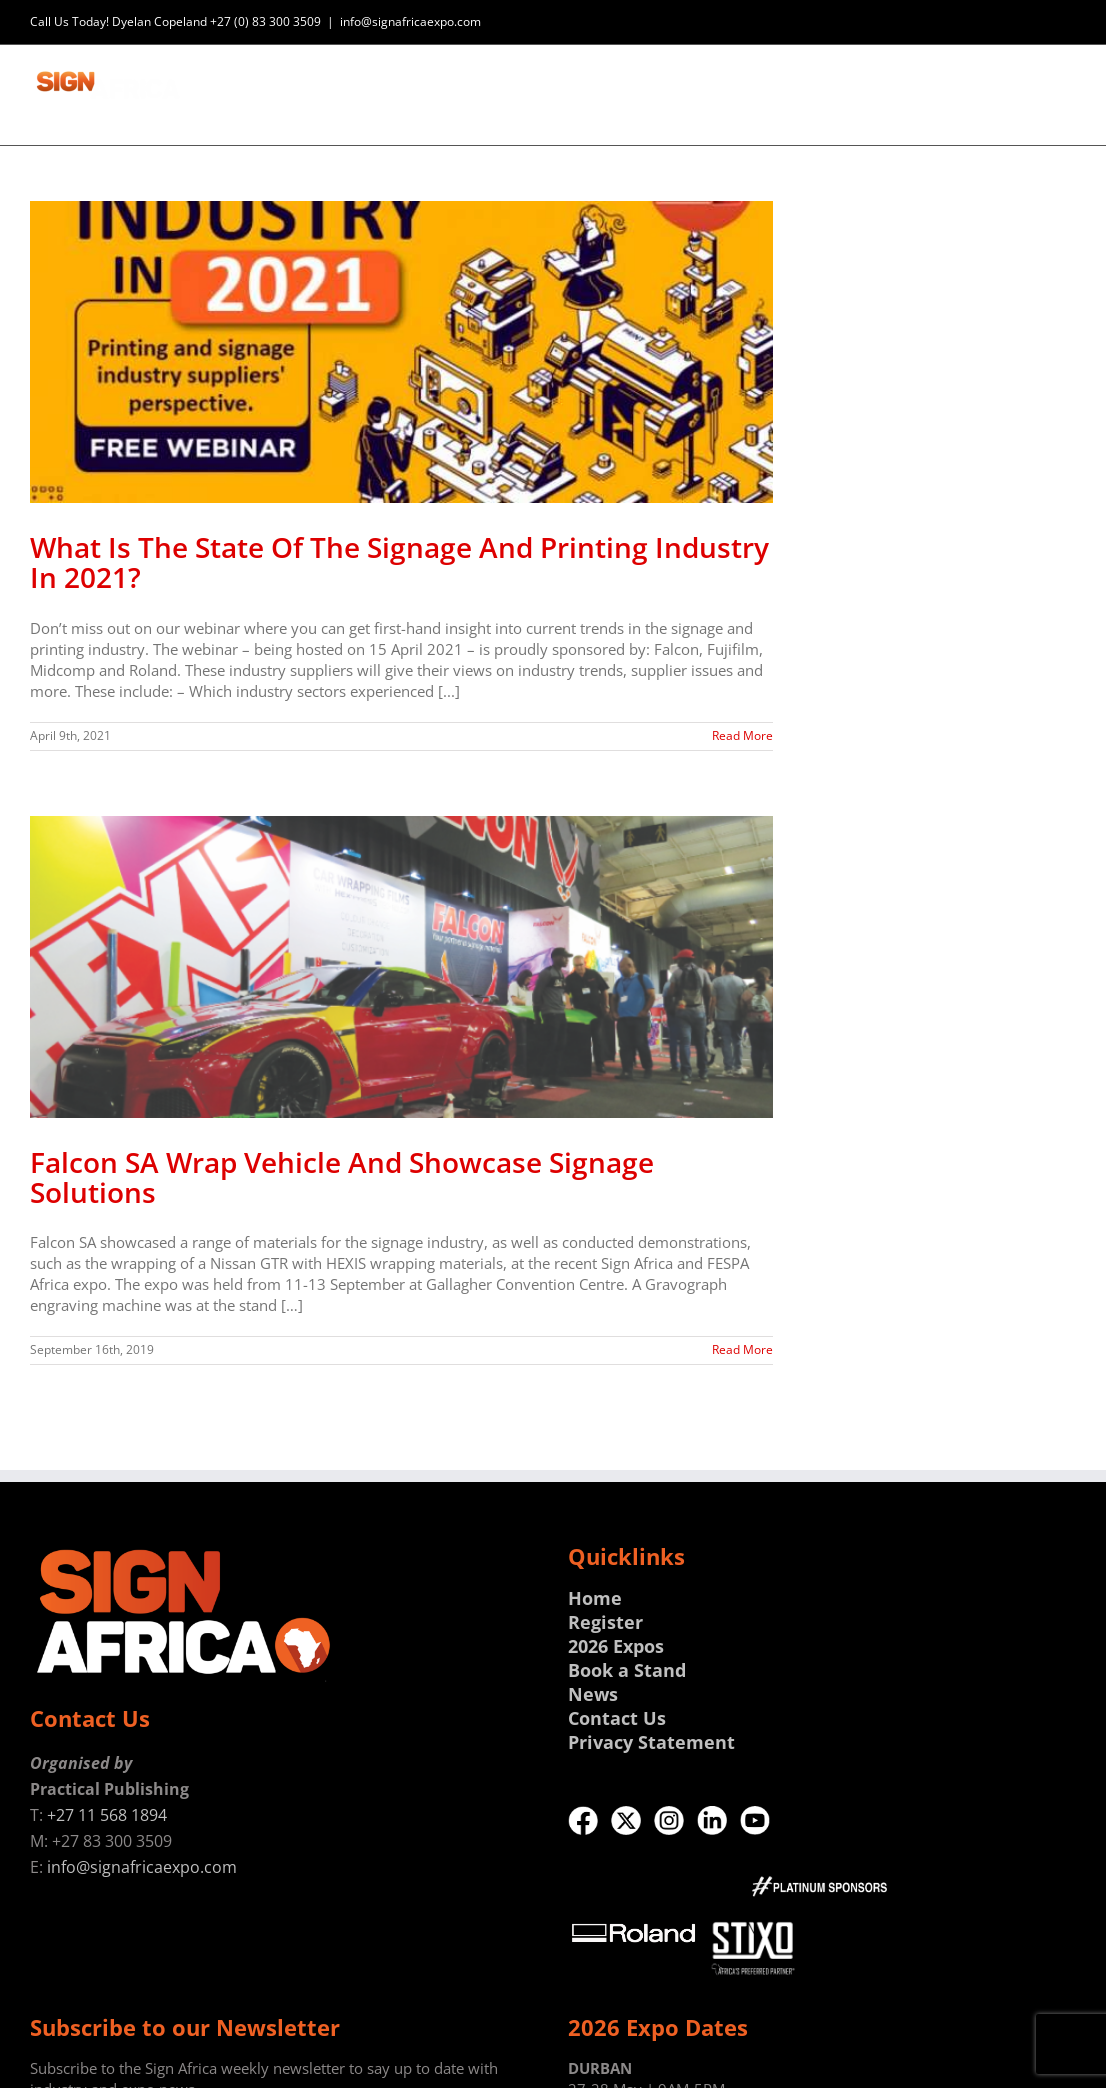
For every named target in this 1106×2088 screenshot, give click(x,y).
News (593, 1694)
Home (595, 1598)
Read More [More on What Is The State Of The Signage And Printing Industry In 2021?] (742, 735)
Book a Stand (627, 1670)
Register (605, 1622)
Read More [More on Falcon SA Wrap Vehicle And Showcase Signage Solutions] (742, 1349)
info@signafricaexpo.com (410, 21)
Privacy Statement (651, 1742)
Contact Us (617, 1718)
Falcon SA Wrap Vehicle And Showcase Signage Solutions (342, 1177)
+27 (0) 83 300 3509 (265, 21)
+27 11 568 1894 (107, 1815)
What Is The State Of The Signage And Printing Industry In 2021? (399, 562)
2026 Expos (616, 1646)
